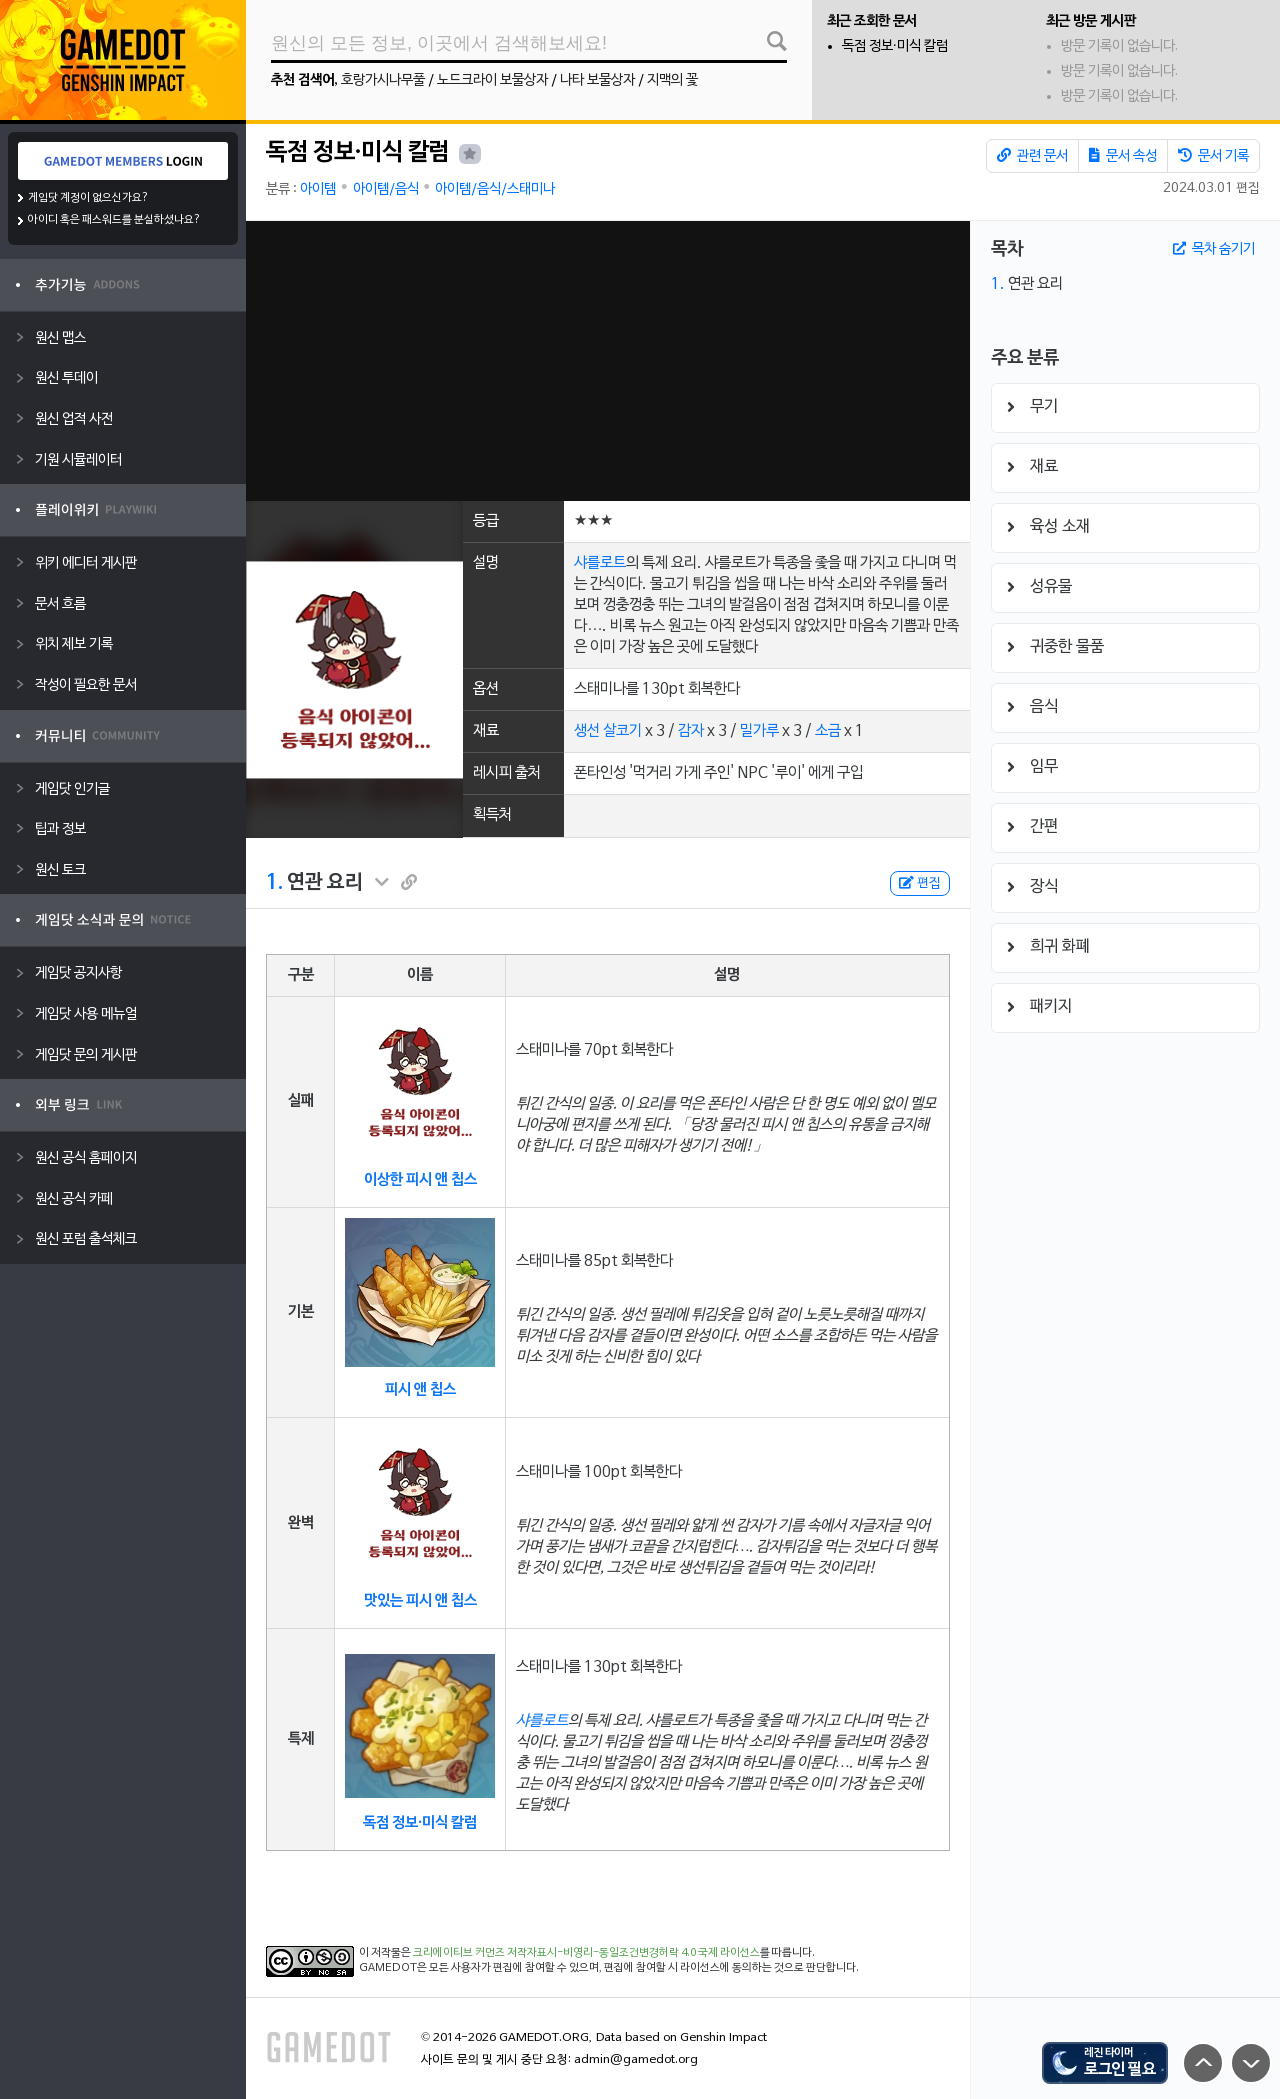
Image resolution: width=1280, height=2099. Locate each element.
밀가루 (759, 731)
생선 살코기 (608, 731)
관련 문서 (1032, 156)
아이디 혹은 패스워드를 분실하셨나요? (114, 220)
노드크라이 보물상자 (492, 80)
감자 (691, 731)
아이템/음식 (386, 189)
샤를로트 (600, 563)
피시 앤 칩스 (420, 1390)
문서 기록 (1213, 156)
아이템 (318, 189)
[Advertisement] (608, 361)
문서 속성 (1123, 156)
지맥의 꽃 (672, 80)
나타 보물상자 (597, 80)
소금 (828, 731)
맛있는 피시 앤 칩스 (420, 1601)
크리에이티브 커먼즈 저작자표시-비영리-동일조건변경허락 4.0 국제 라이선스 (586, 1953)
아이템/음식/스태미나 (495, 189)
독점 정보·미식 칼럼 (895, 46)
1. (274, 883)
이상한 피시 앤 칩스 (420, 1180)
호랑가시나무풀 (383, 80)
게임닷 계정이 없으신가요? (88, 198)
